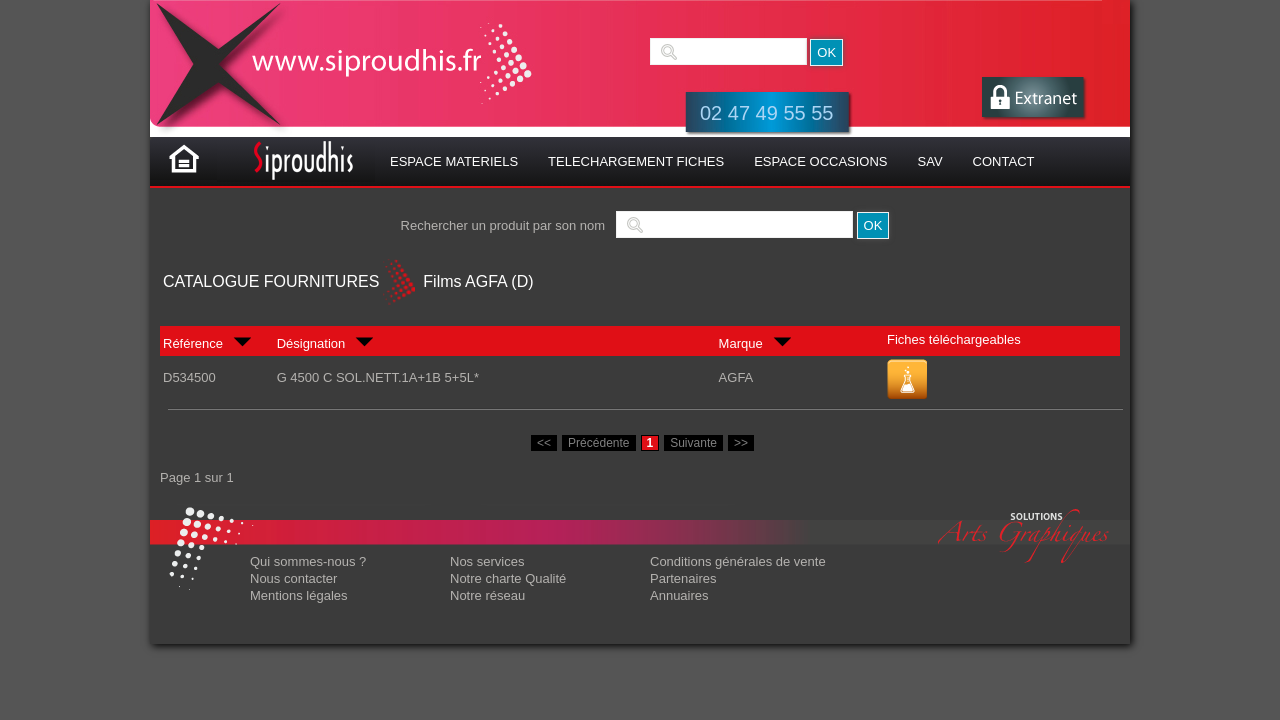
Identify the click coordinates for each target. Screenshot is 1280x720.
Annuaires (679, 595)
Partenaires (683, 578)
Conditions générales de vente (738, 561)
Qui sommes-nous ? (308, 561)
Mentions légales (299, 595)
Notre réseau (487, 595)
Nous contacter (293, 578)
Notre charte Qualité (508, 578)
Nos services (487, 561)
